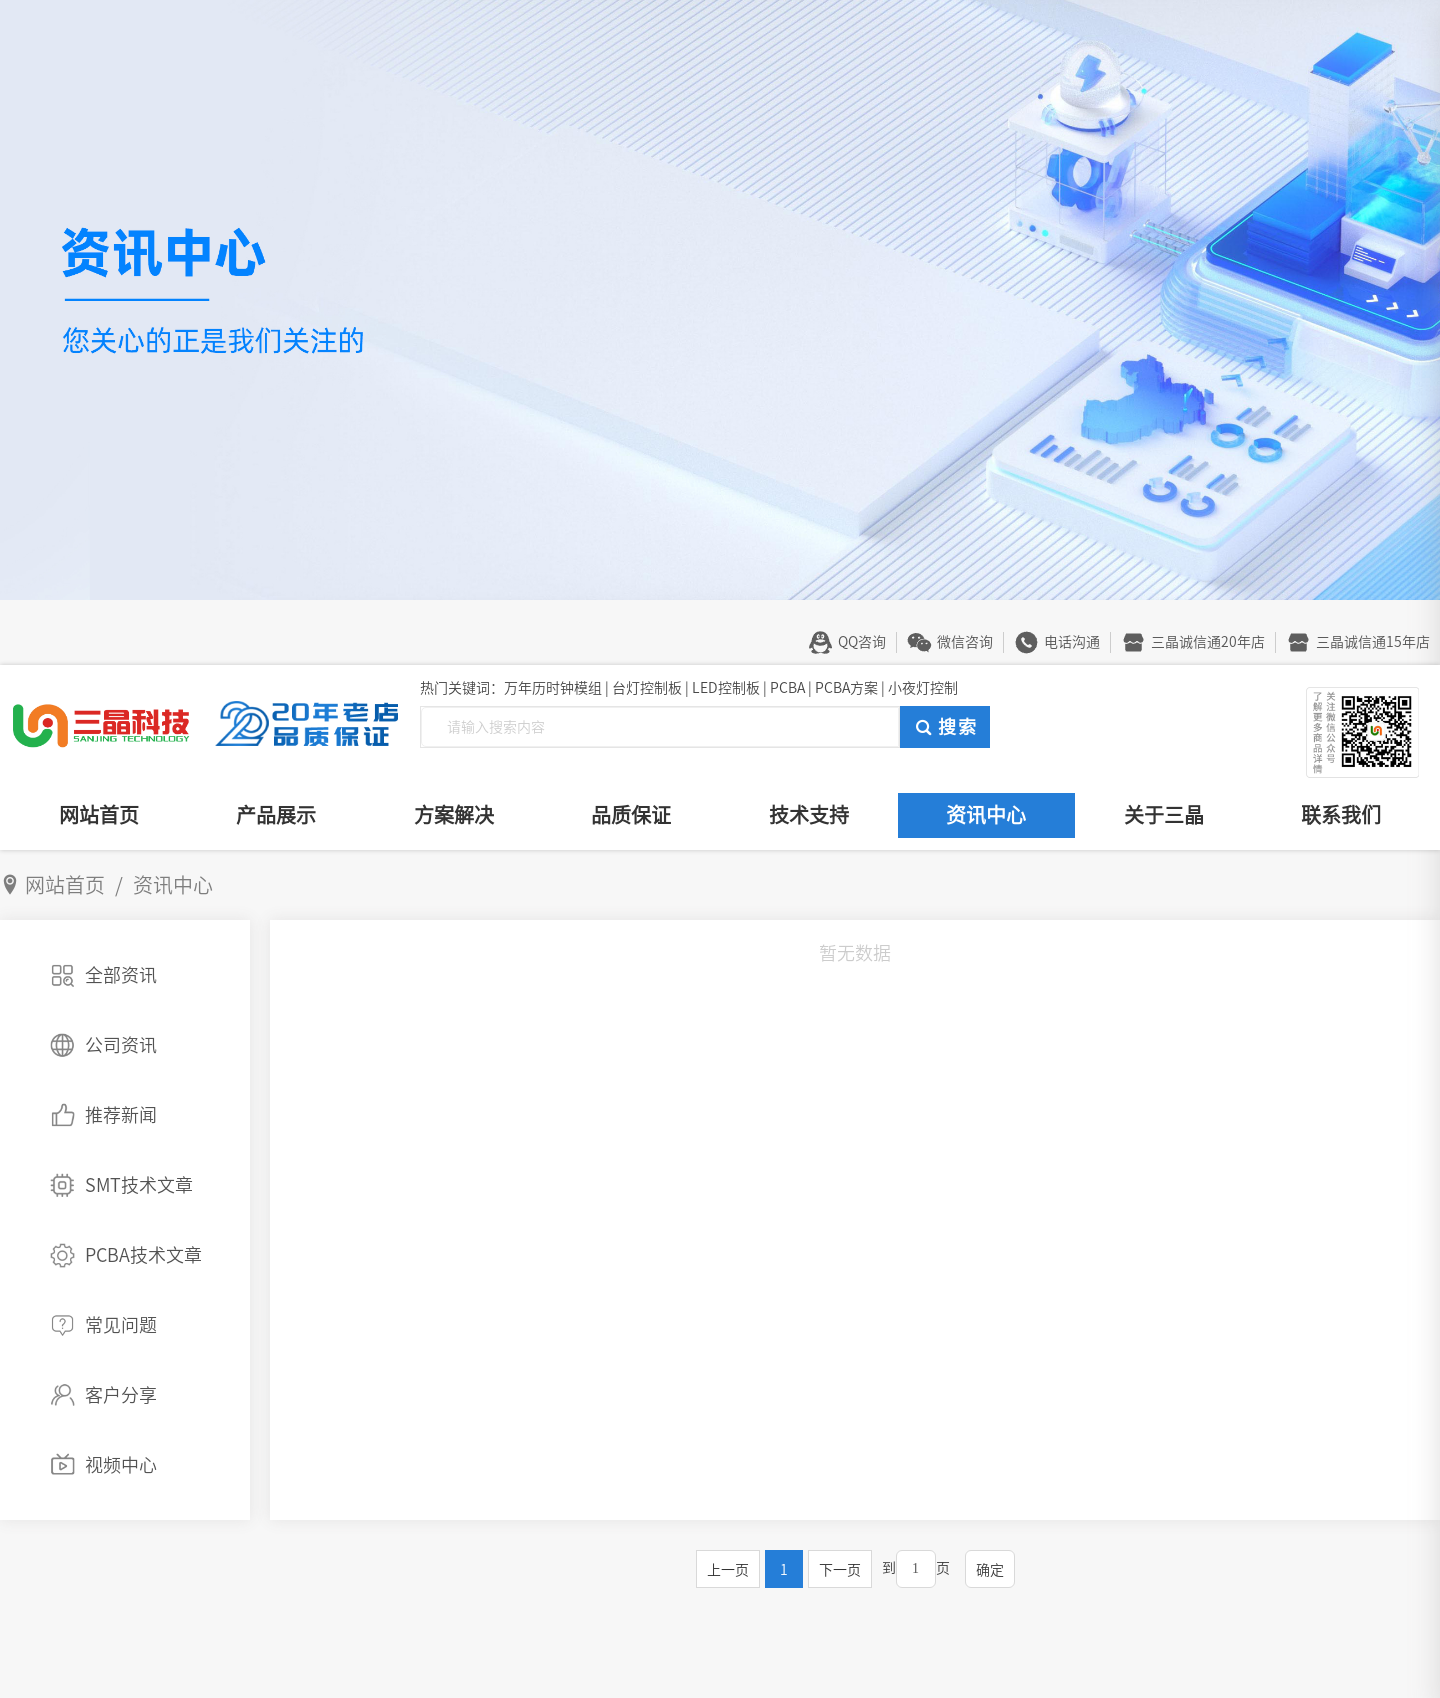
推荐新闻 (121, 1115)
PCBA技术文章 (143, 1255)
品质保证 (631, 815)
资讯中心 (986, 815)
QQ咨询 (862, 642)
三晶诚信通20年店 (1208, 642)
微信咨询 (965, 642)
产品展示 (276, 815)
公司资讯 (121, 1045)
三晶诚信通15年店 (1373, 642)
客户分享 (121, 1395)
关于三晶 (1164, 815)
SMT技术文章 (139, 1185)
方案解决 (454, 815)
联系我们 (1341, 815)
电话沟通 (1072, 642)
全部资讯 (121, 975)
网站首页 (99, 815)
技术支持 (809, 815)
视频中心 (121, 1465)
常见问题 (121, 1325)
